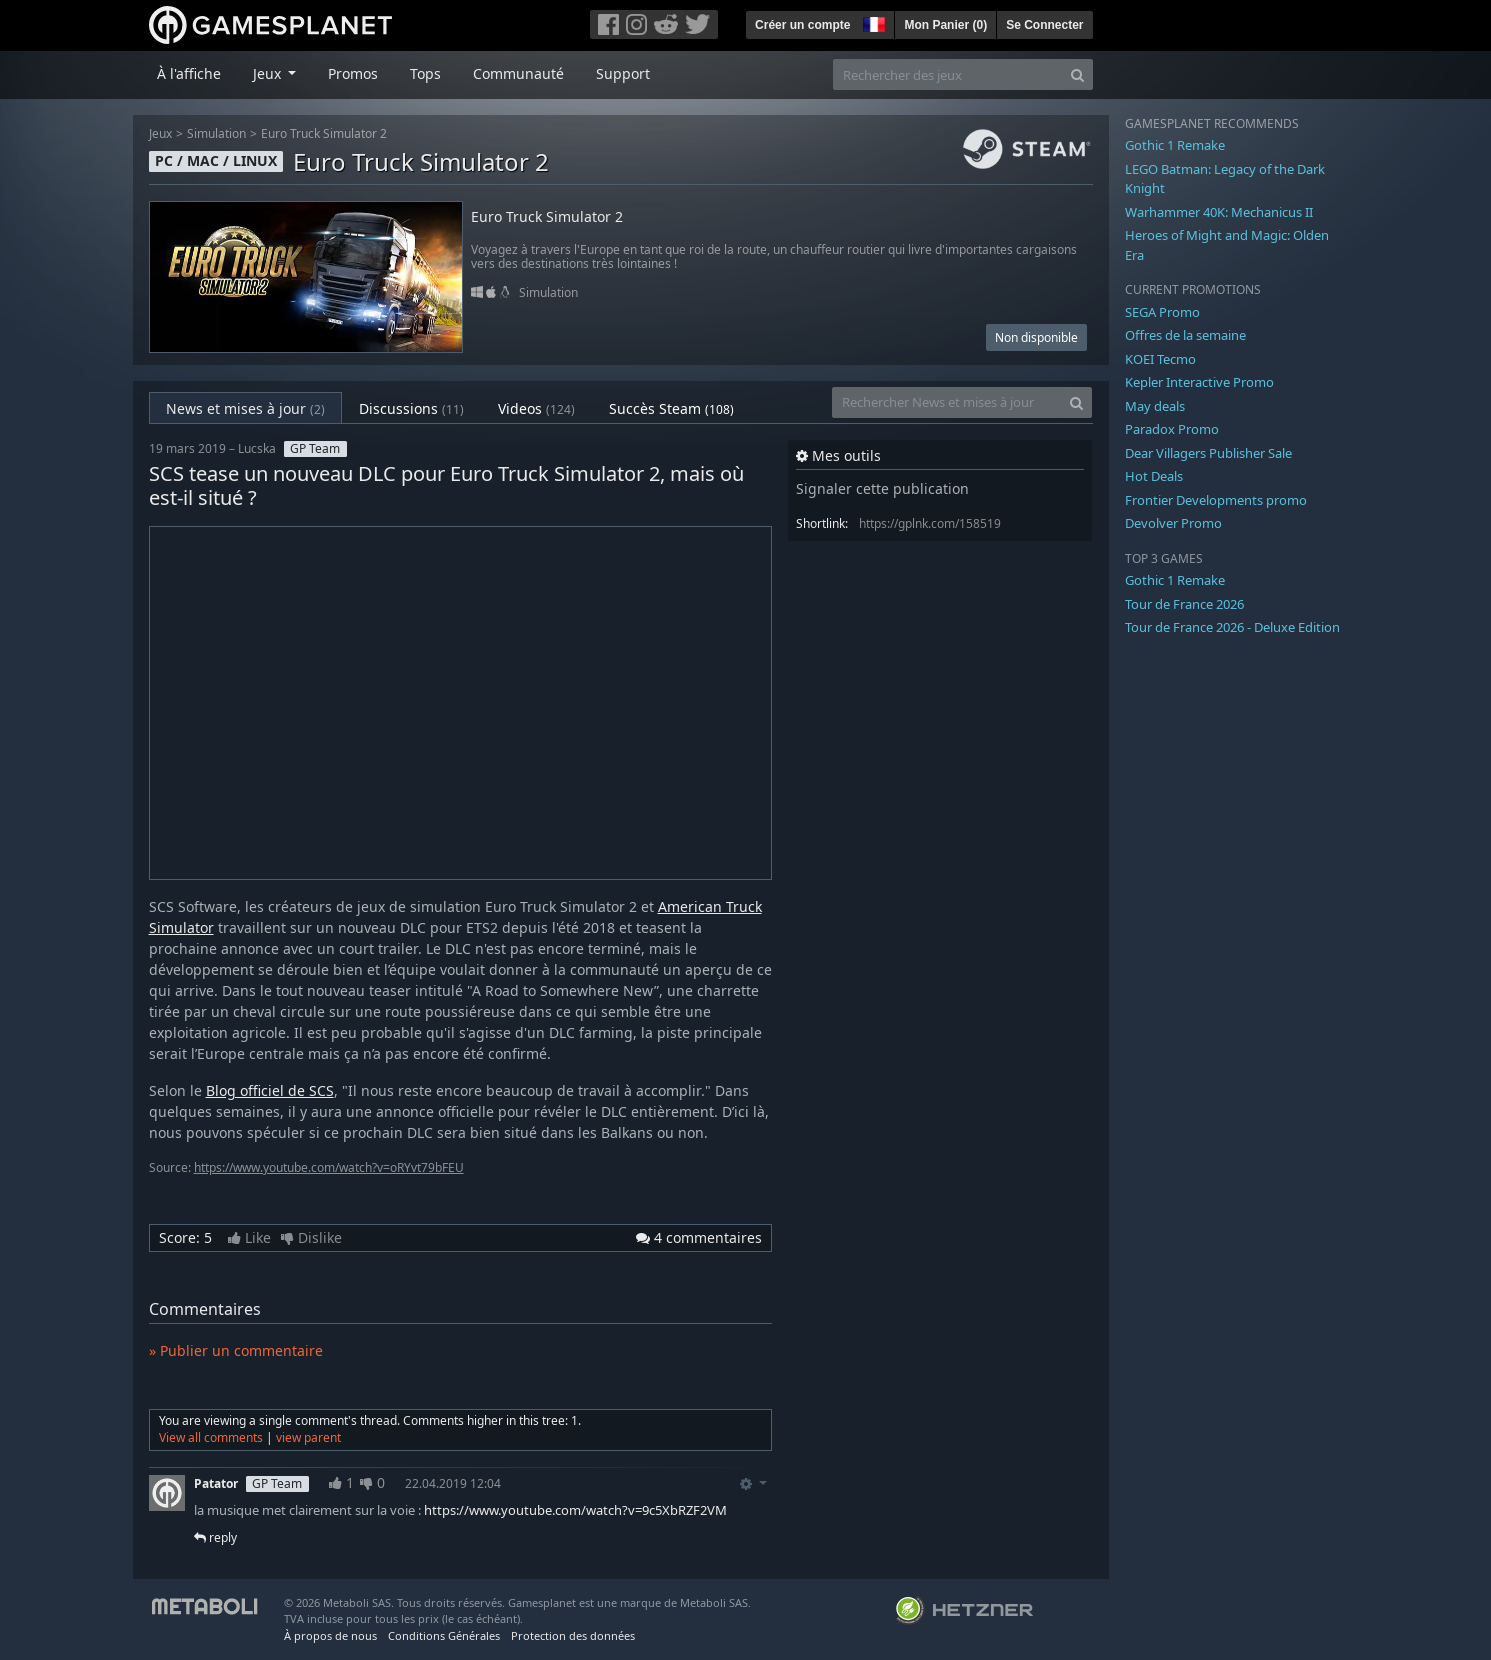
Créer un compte (802, 25)
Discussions (411, 408)
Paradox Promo (1172, 429)
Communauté (518, 73)
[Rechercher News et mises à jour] (947, 402)
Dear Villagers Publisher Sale (1208, 453)
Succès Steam (671, 408)
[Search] (1077, 74)
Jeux (160, 133)
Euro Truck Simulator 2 (324, 133)
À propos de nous (330, 1635)
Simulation (216, 133)
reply (215, 1537)
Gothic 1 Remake (1175, 145)
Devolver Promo (1173, 523)
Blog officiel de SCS (270, 1090)
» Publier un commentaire (236, 1350)
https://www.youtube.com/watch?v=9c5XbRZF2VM (575, 1510)
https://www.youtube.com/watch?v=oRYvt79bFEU (329, 1167)
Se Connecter (1044, 25)
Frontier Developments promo (1216, 500)
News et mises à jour (245, 408)
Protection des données (573, 1635)
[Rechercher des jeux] (948, 74)
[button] (872, 22)
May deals (1155, 406)
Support (623, 73)
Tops (425, 73)
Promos (353, 73)
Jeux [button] (269, 73)
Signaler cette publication (882, 488)
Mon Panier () (945, 25)
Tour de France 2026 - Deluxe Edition (1232, 627)
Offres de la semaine (1185, 335)
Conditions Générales (444, 1635)
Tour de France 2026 (1184, 604)
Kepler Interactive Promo (1199, 382)
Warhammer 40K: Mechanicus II (1219, 212)
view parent (308, 1437)
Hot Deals (1154, 476)
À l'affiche (189, 73)
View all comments (211, 1437)
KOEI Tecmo (1160, 359)
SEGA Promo (1162, 312)
